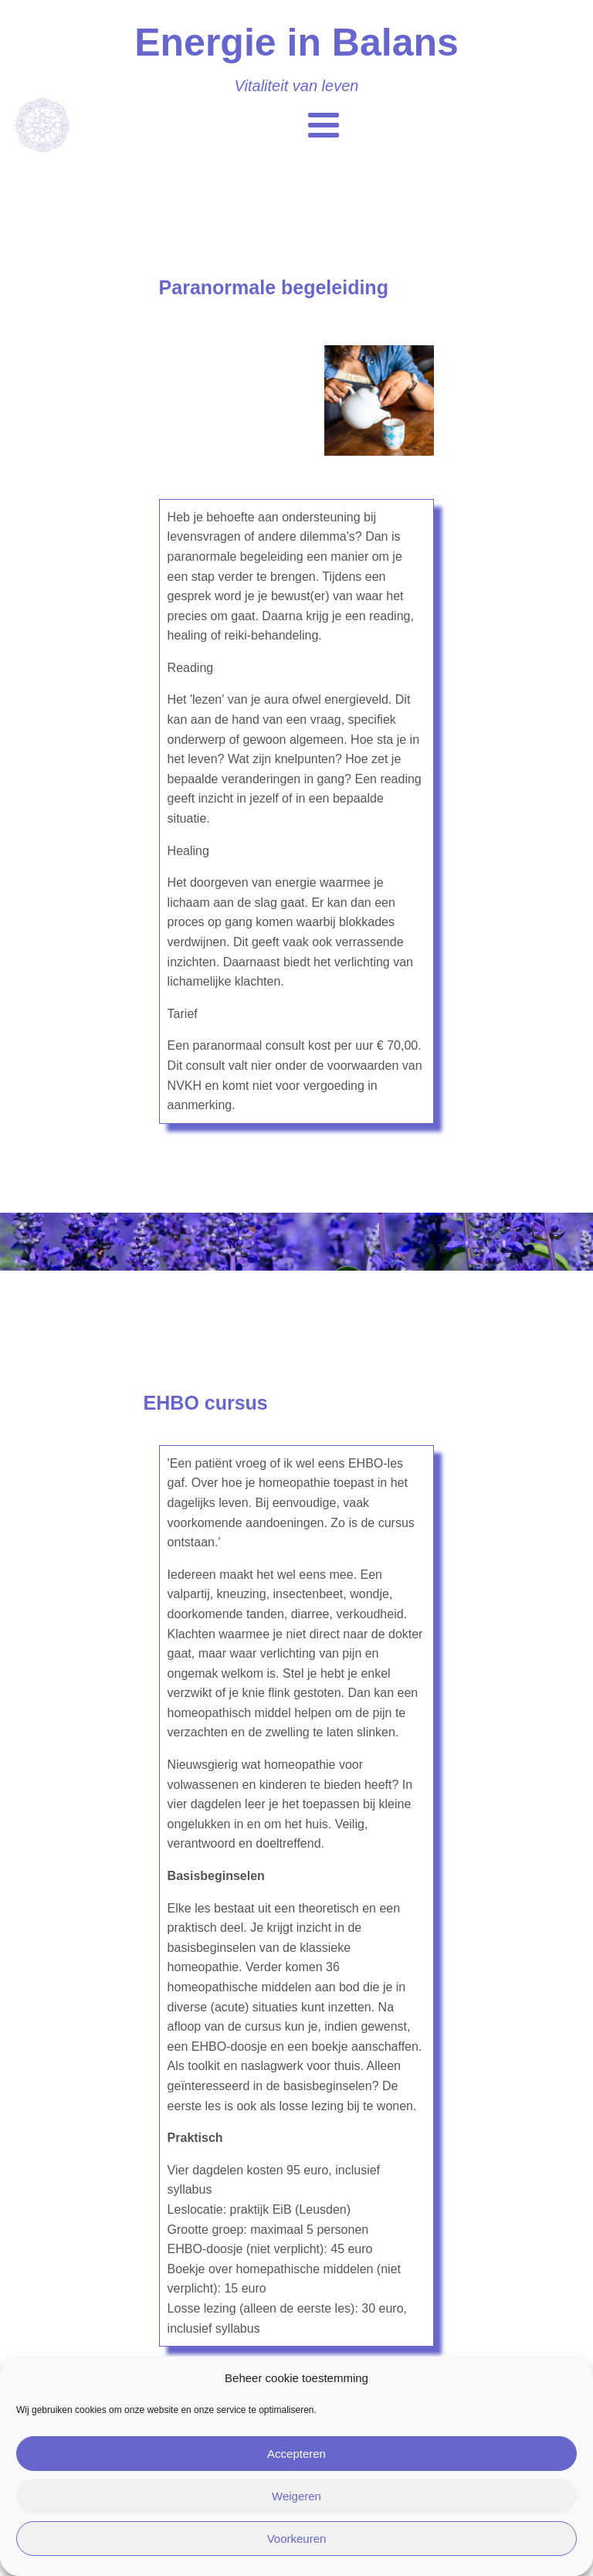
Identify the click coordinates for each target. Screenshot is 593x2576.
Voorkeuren (297, 2538)
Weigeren (296, 2496)
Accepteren (296, 2453)
